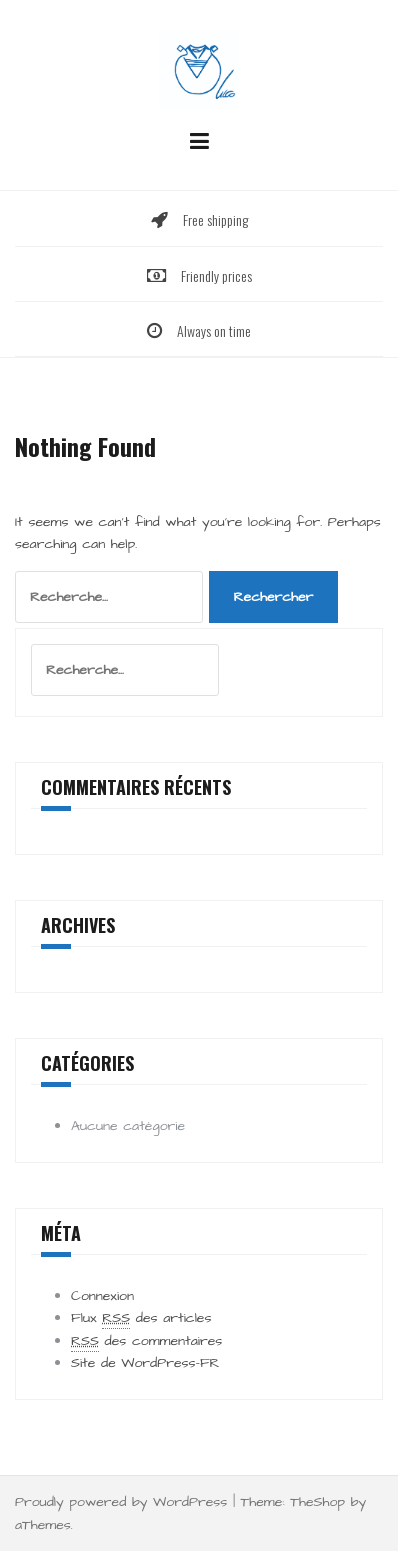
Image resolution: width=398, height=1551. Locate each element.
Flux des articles (141, 1318)
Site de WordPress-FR (145, 1363)
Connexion (102, 1296)
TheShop (317, 1502)
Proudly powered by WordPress (121, 1502)
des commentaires (146, 1341)
